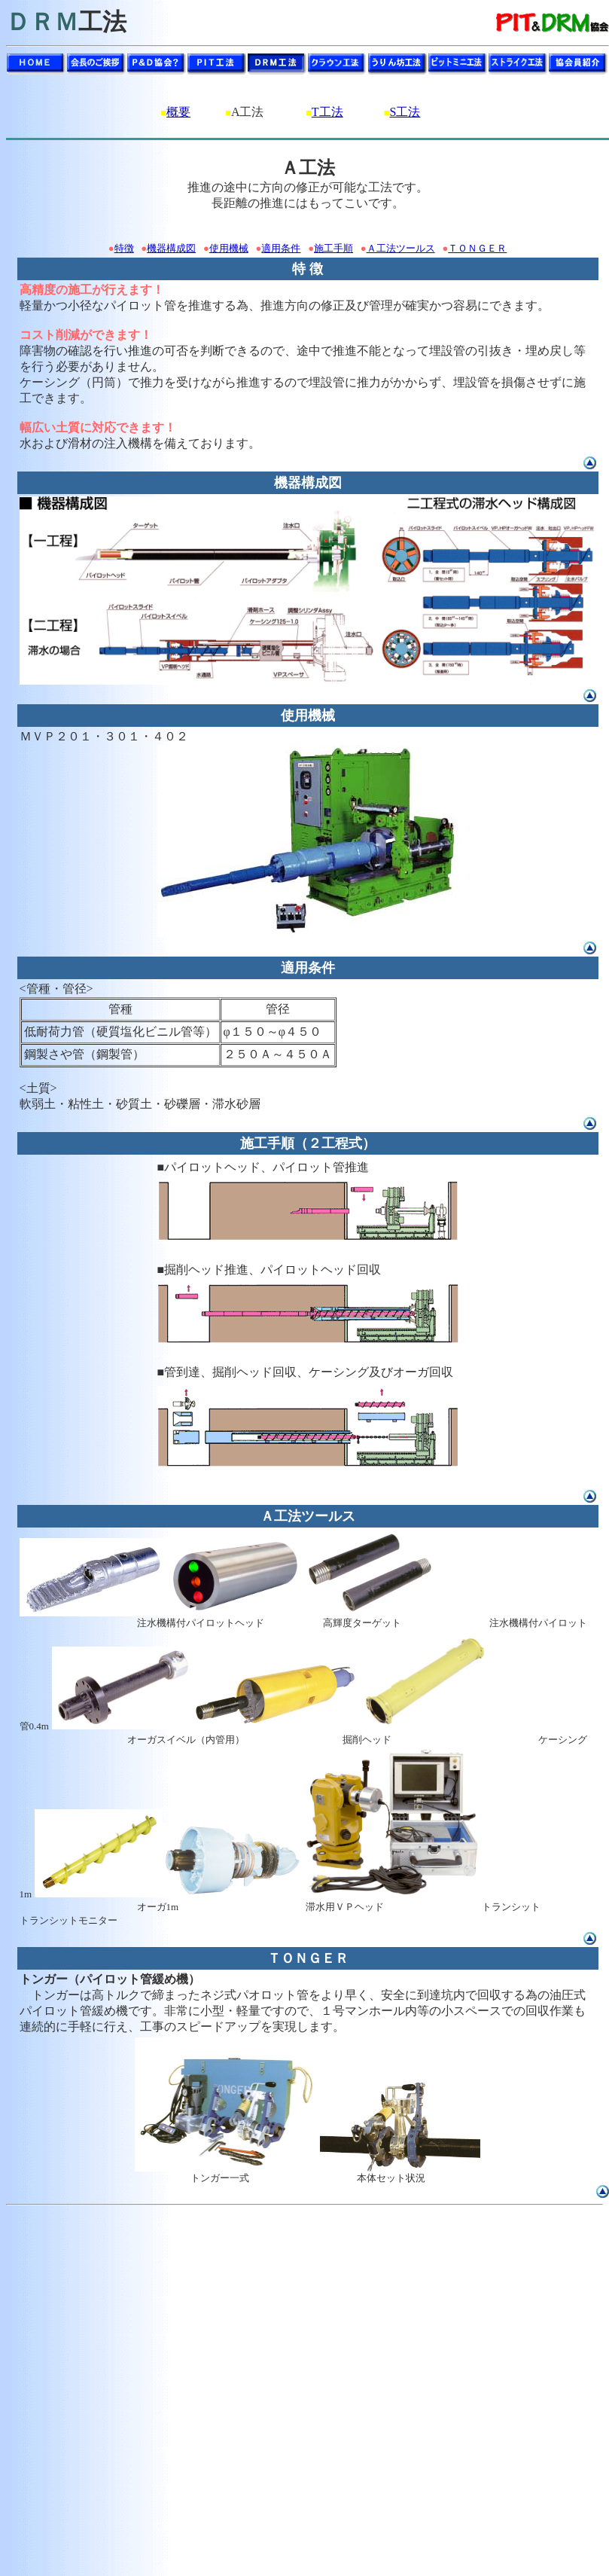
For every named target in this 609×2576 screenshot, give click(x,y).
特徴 (124, 248)
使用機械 (228, 248)
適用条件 (280, 248)
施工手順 (333, 248)
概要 (178, 111)
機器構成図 (171, 248)
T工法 (327, 111)
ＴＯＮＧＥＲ (477, 248)
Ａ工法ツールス (401, 248)
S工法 (405, 111)
